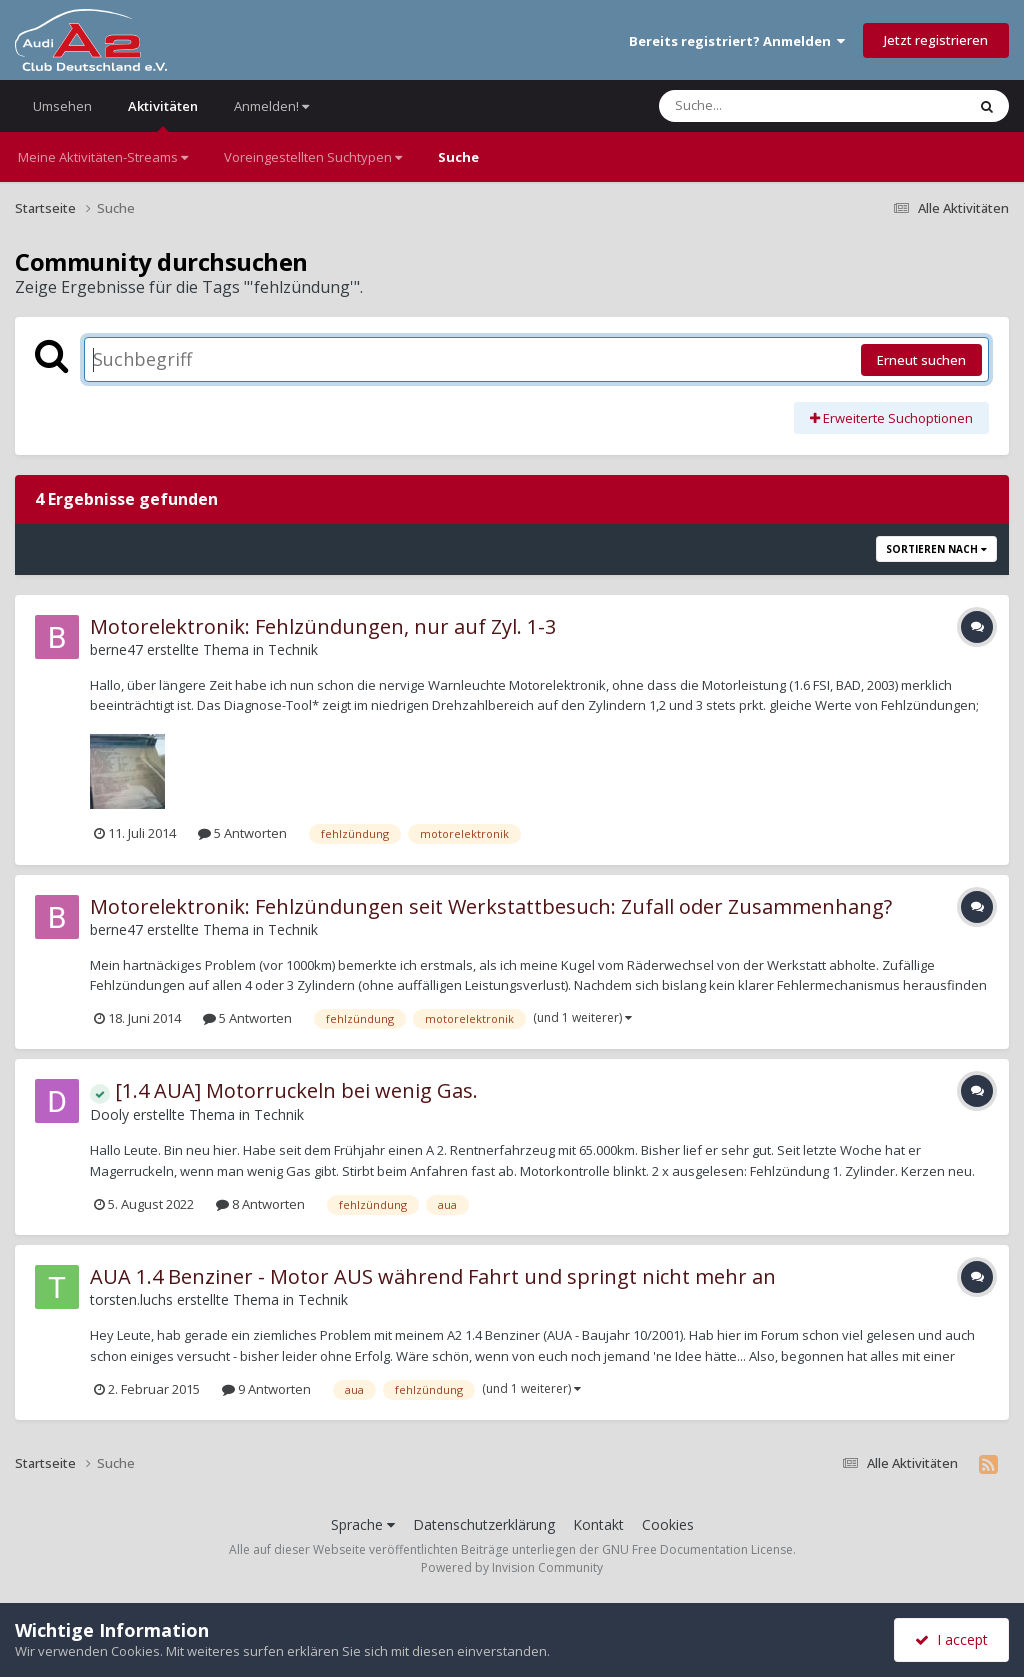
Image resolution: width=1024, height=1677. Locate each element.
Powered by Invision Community (512, 1567)
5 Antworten (242, 833)
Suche (458, 157)
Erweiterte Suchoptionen (891, 418)
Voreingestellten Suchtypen (313, 157)
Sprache (363, 1524)
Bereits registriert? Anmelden (737, 41)
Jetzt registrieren (936, 40)
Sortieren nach (936, 549)
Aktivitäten (163, 114)
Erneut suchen (921, 360)
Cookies (668, 1524)
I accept (951, 1639)
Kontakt (598, 1524)
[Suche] (771, 106)
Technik (293, 649)
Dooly (109, 1114)
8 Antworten (260, 1204)
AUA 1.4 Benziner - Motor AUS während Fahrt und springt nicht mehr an (433, 1276)
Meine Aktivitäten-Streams (103, 157)
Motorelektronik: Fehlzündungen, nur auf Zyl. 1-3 (323, 626)
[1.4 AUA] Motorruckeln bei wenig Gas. (284, 1090)
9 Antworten (266, 1389)
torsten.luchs (131, 1299)
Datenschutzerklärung (484, 1524)
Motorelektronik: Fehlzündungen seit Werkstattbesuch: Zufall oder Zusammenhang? (491, 906)
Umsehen (62, 106)
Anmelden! (271, 106)
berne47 (116, 649)
